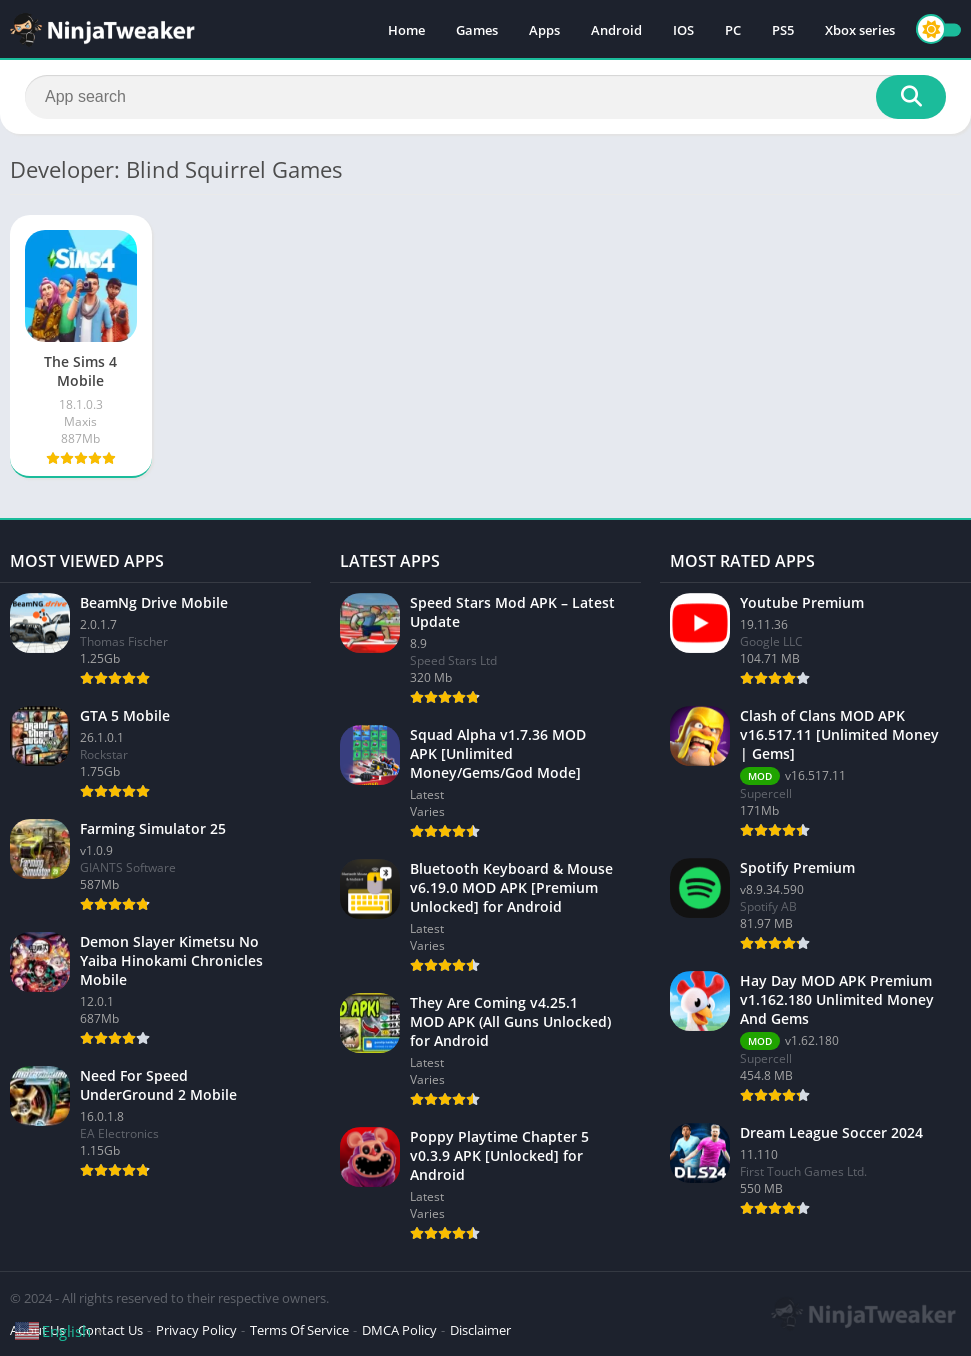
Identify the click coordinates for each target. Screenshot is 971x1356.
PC (733, 30)
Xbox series (860, 30)
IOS (683, 30)
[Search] (485, 97)
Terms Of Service (299, 1330)
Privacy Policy (196, 1330)
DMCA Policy (399, 1330)
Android (616, 30)
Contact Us (110, 1330)
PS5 (783, 30)
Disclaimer (480, 1330)
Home (406, 30)
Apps (544, 30)
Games (477, 30)
